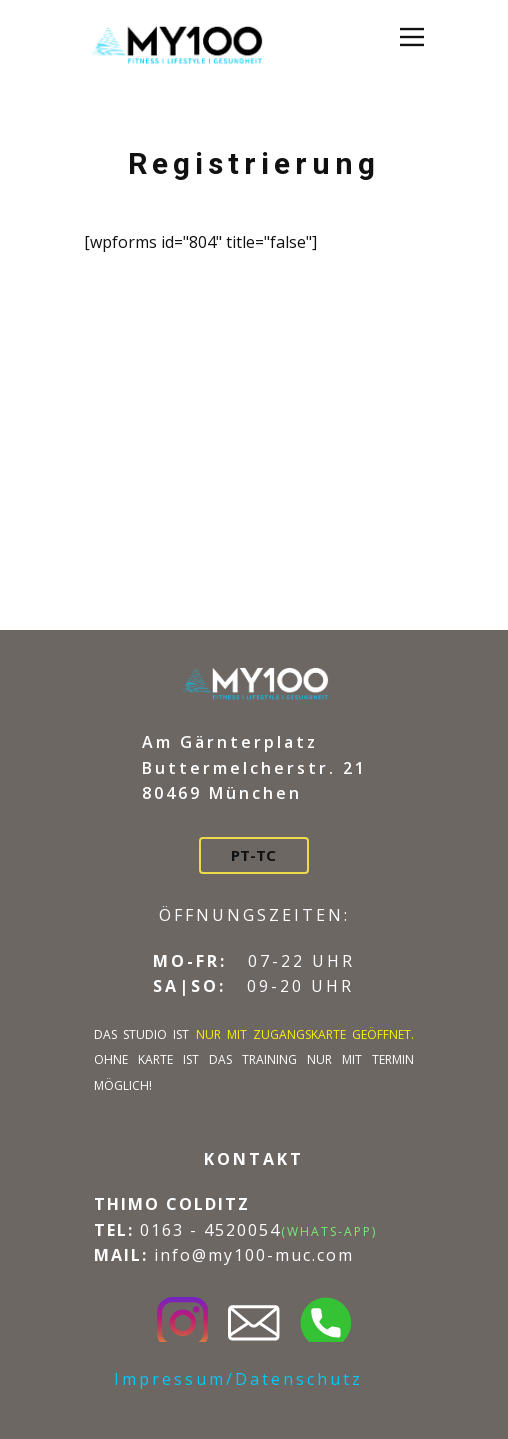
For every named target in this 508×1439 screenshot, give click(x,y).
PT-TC (253, 855)
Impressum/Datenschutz (238, 1379)
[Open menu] (412, 37)
